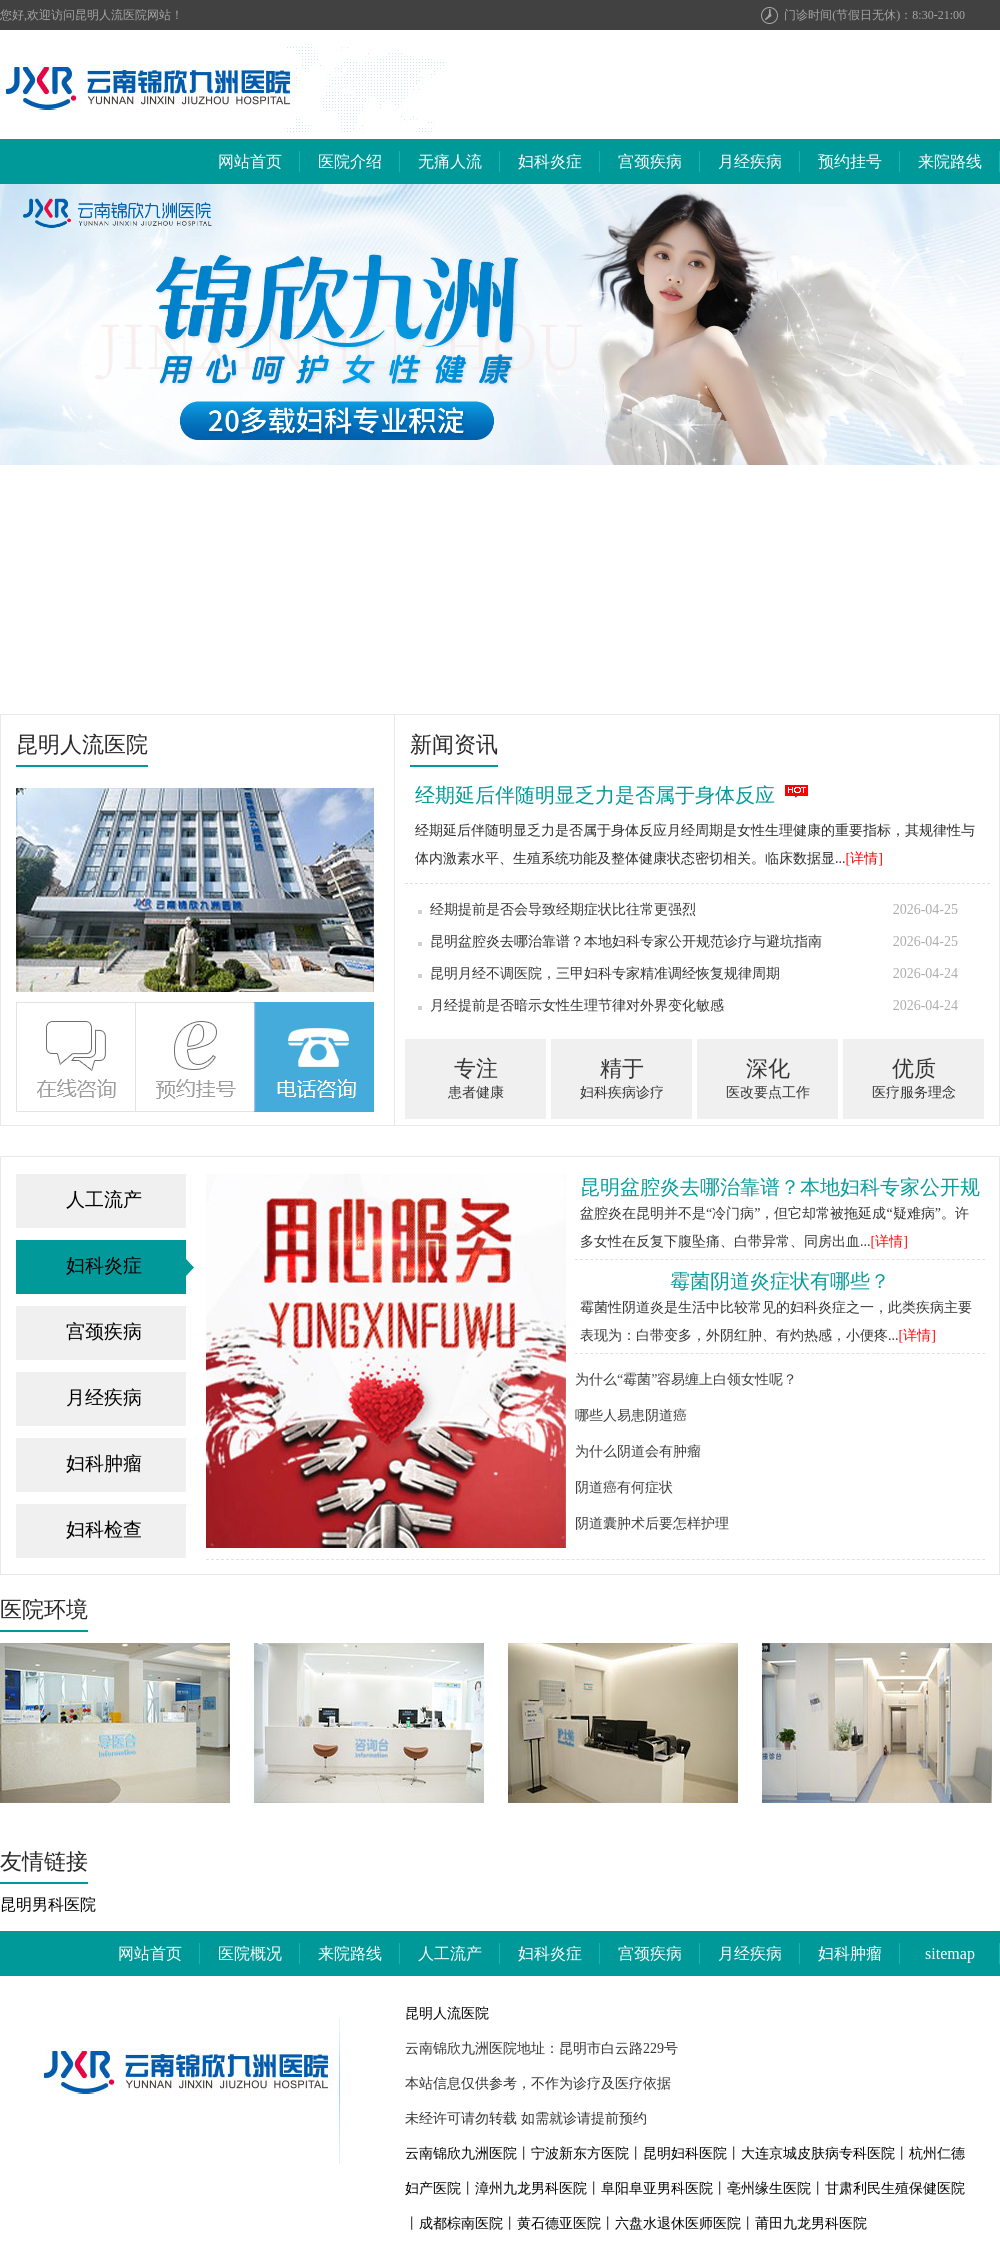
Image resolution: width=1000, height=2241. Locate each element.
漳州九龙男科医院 (531, 2188)
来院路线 (950, 161)
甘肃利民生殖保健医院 (895, 2188)
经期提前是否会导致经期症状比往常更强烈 (688, 910)
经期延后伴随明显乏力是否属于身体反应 (595, 795)
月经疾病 (750, 161)
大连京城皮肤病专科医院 (818, 2153)
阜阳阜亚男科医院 (657, 2188)
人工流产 (104, 1199)
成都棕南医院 (461, 2223)
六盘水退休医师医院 (678, 2223)
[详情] (864, 858)
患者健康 (475, 1077)
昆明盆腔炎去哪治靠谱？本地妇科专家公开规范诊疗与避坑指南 (688, 942)
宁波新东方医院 (580, 2153)
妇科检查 (104, 1529)
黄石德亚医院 (559, 2223)
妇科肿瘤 (104, 1463)
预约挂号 (850, 161)
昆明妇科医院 (685, 2153)
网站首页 (250, 161)
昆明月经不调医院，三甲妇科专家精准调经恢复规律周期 (688, 974)
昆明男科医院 (48, 1904)
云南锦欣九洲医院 (461, 2153)
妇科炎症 (550, 161)
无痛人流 (450, 161)
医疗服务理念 (913, 1077)
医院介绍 (350, 161)
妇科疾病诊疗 (621, 1077)
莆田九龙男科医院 (811, 2223)
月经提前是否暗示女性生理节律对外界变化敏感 (688, 1006)
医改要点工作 (767, 1077)
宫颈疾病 (650, 161)
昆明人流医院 (447, 2013)
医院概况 (250, 1953)
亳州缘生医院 (769, 2188)
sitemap (950, 1953)
